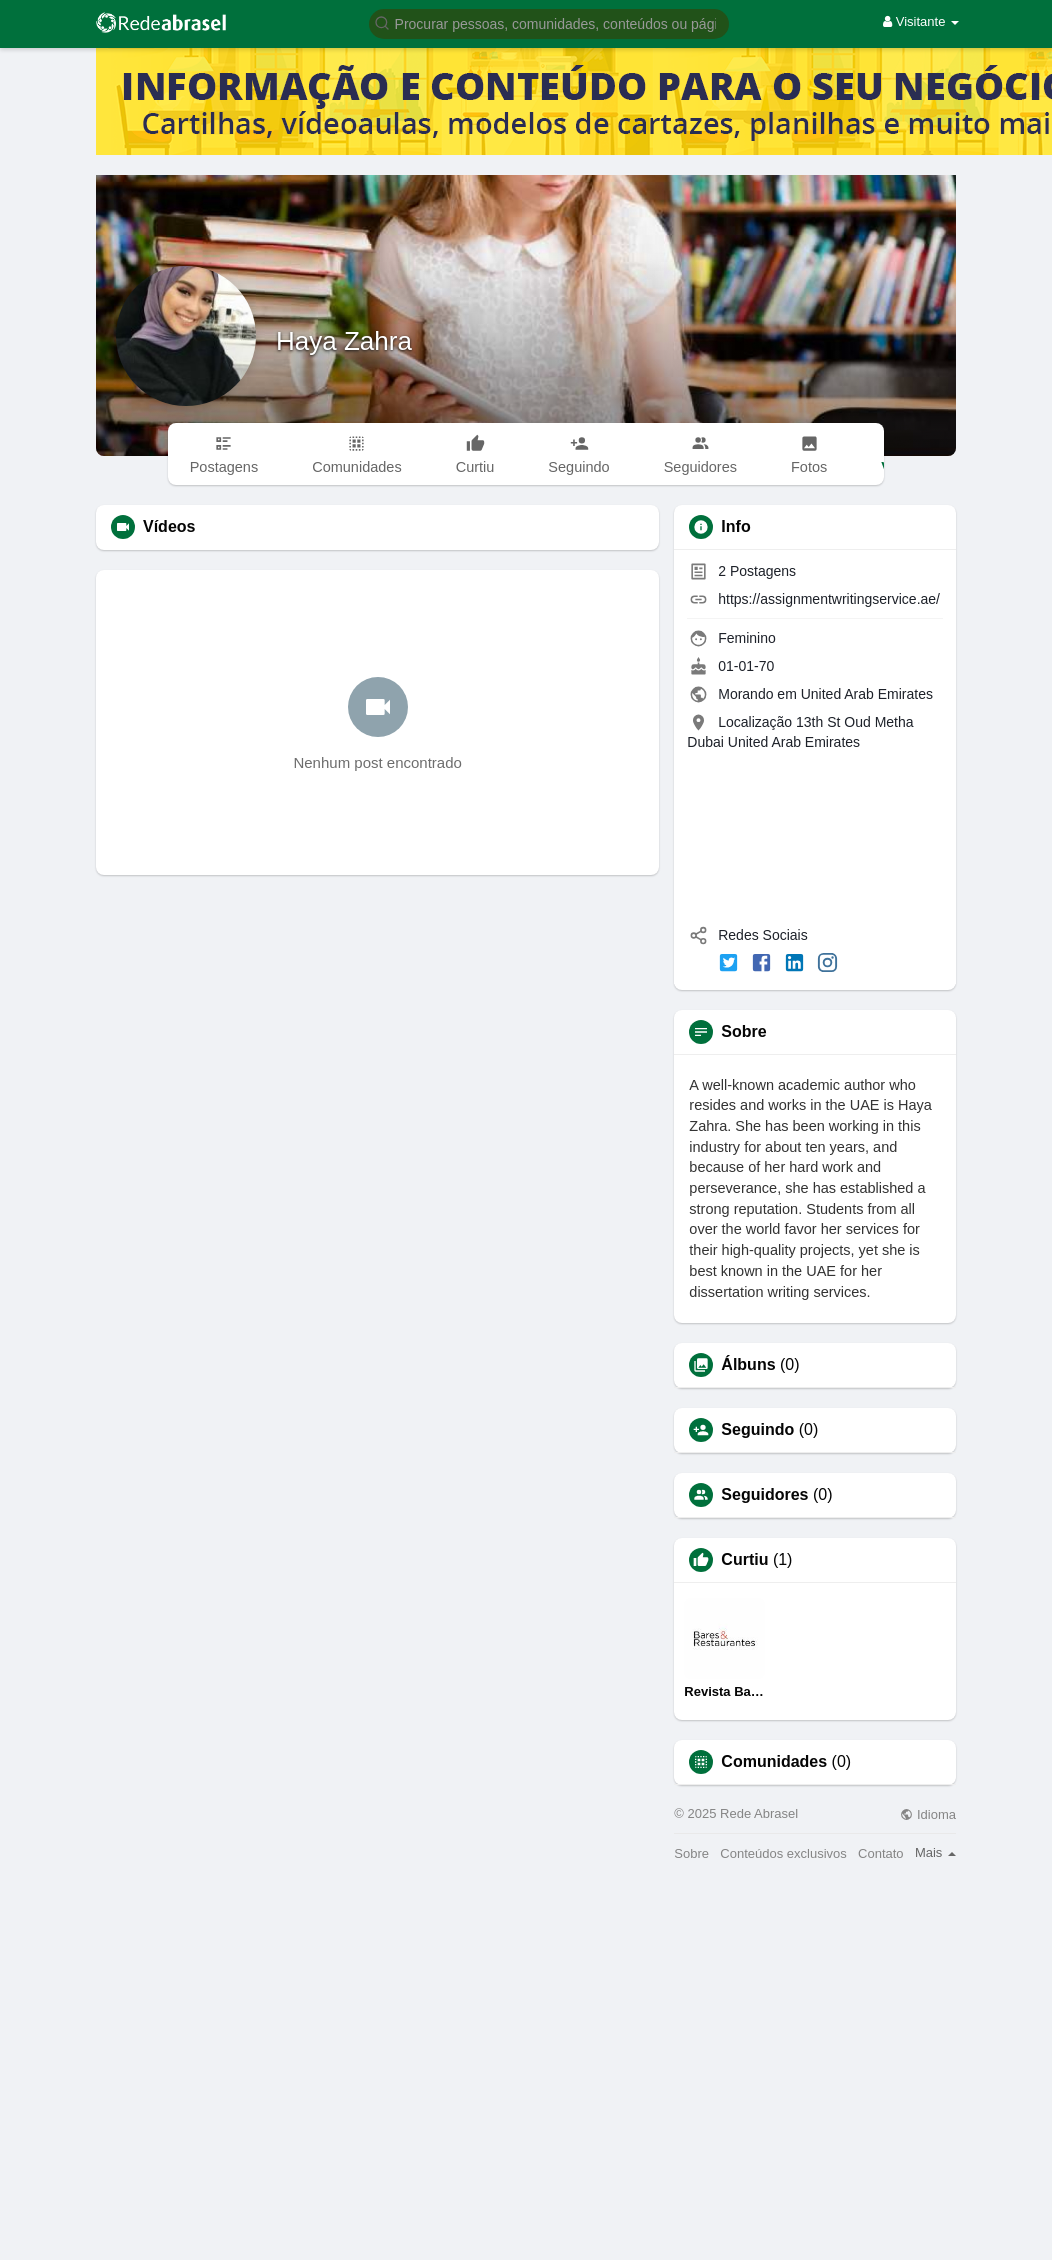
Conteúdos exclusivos (783, 1853)
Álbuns (748, 1365)
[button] (549, 22)
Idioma (928, 1814)
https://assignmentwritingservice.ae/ (829, 599)
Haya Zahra (344, 341)
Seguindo (757, 1430)
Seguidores (764, 1495)
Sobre (691, 1853)
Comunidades (774, 1762)
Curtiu (744, 1560)
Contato (881, 1853)
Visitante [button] (921, 21)
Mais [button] (935, 1852)
